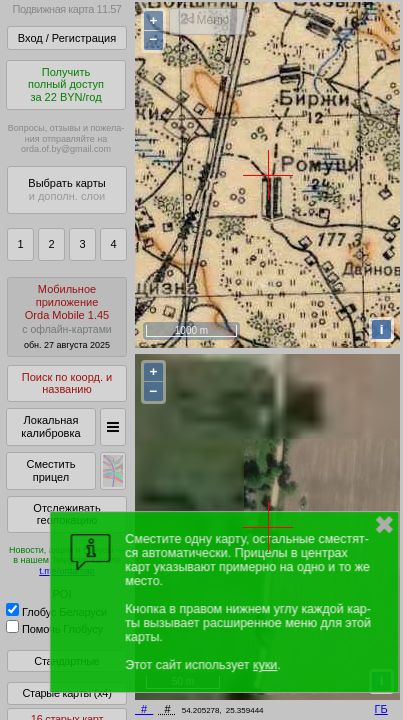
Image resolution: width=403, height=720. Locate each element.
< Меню (207, 20)
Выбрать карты (66, 189)
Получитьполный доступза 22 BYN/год (66, 84)
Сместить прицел (50, 470)
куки (265, 665)
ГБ (381, 709)
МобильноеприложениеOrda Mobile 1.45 (67, 316)
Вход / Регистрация (67, 38)
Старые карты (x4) (66, 693)
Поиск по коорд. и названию (67, 383)
